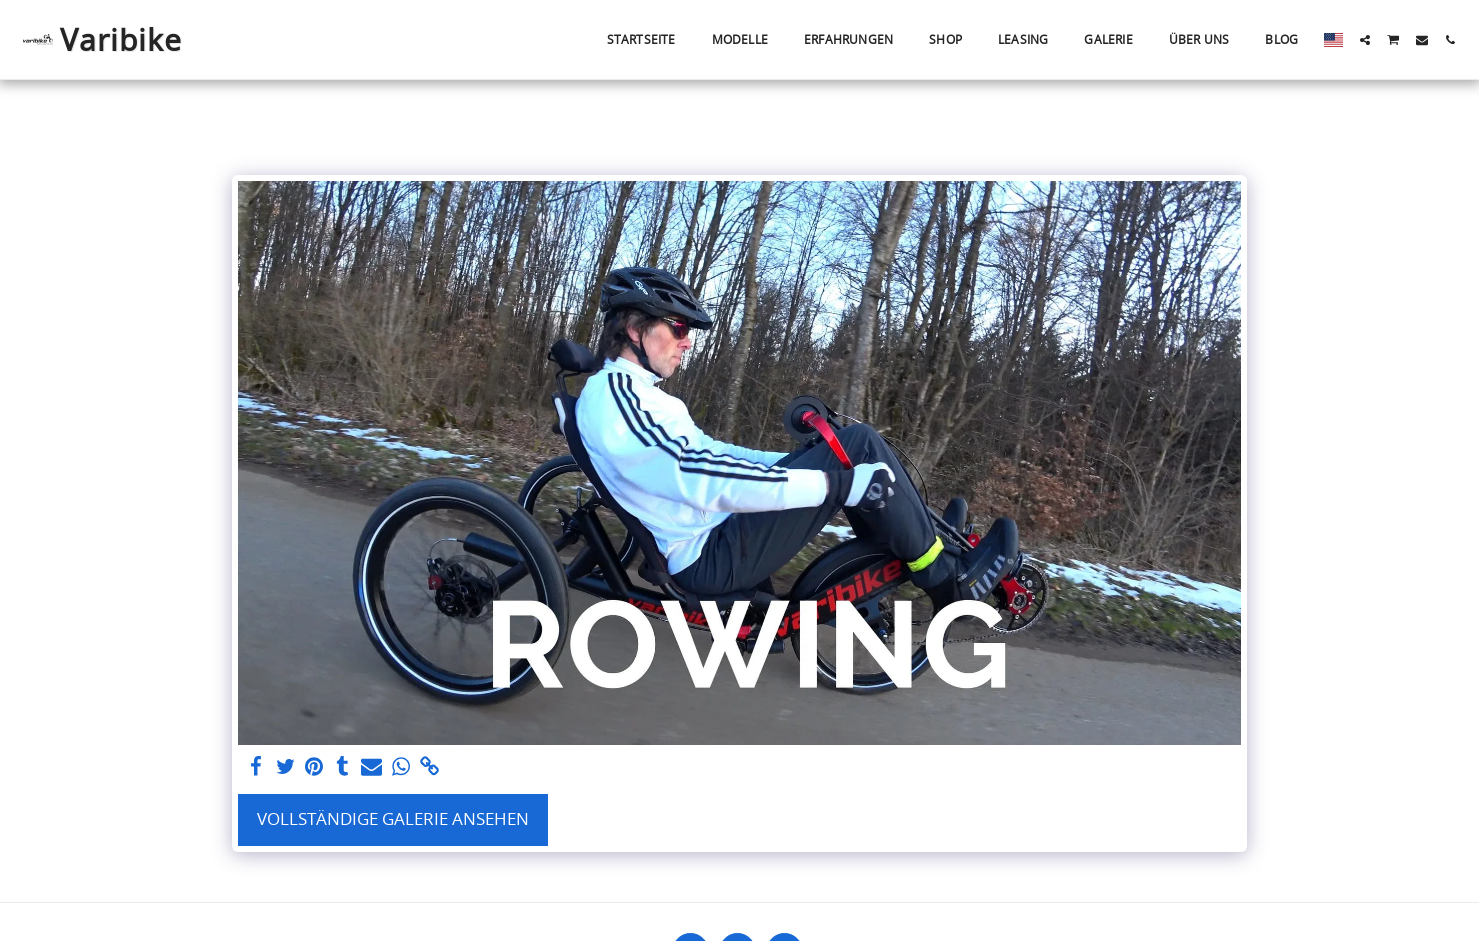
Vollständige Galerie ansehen (393, 818)
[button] (1365, 40)
